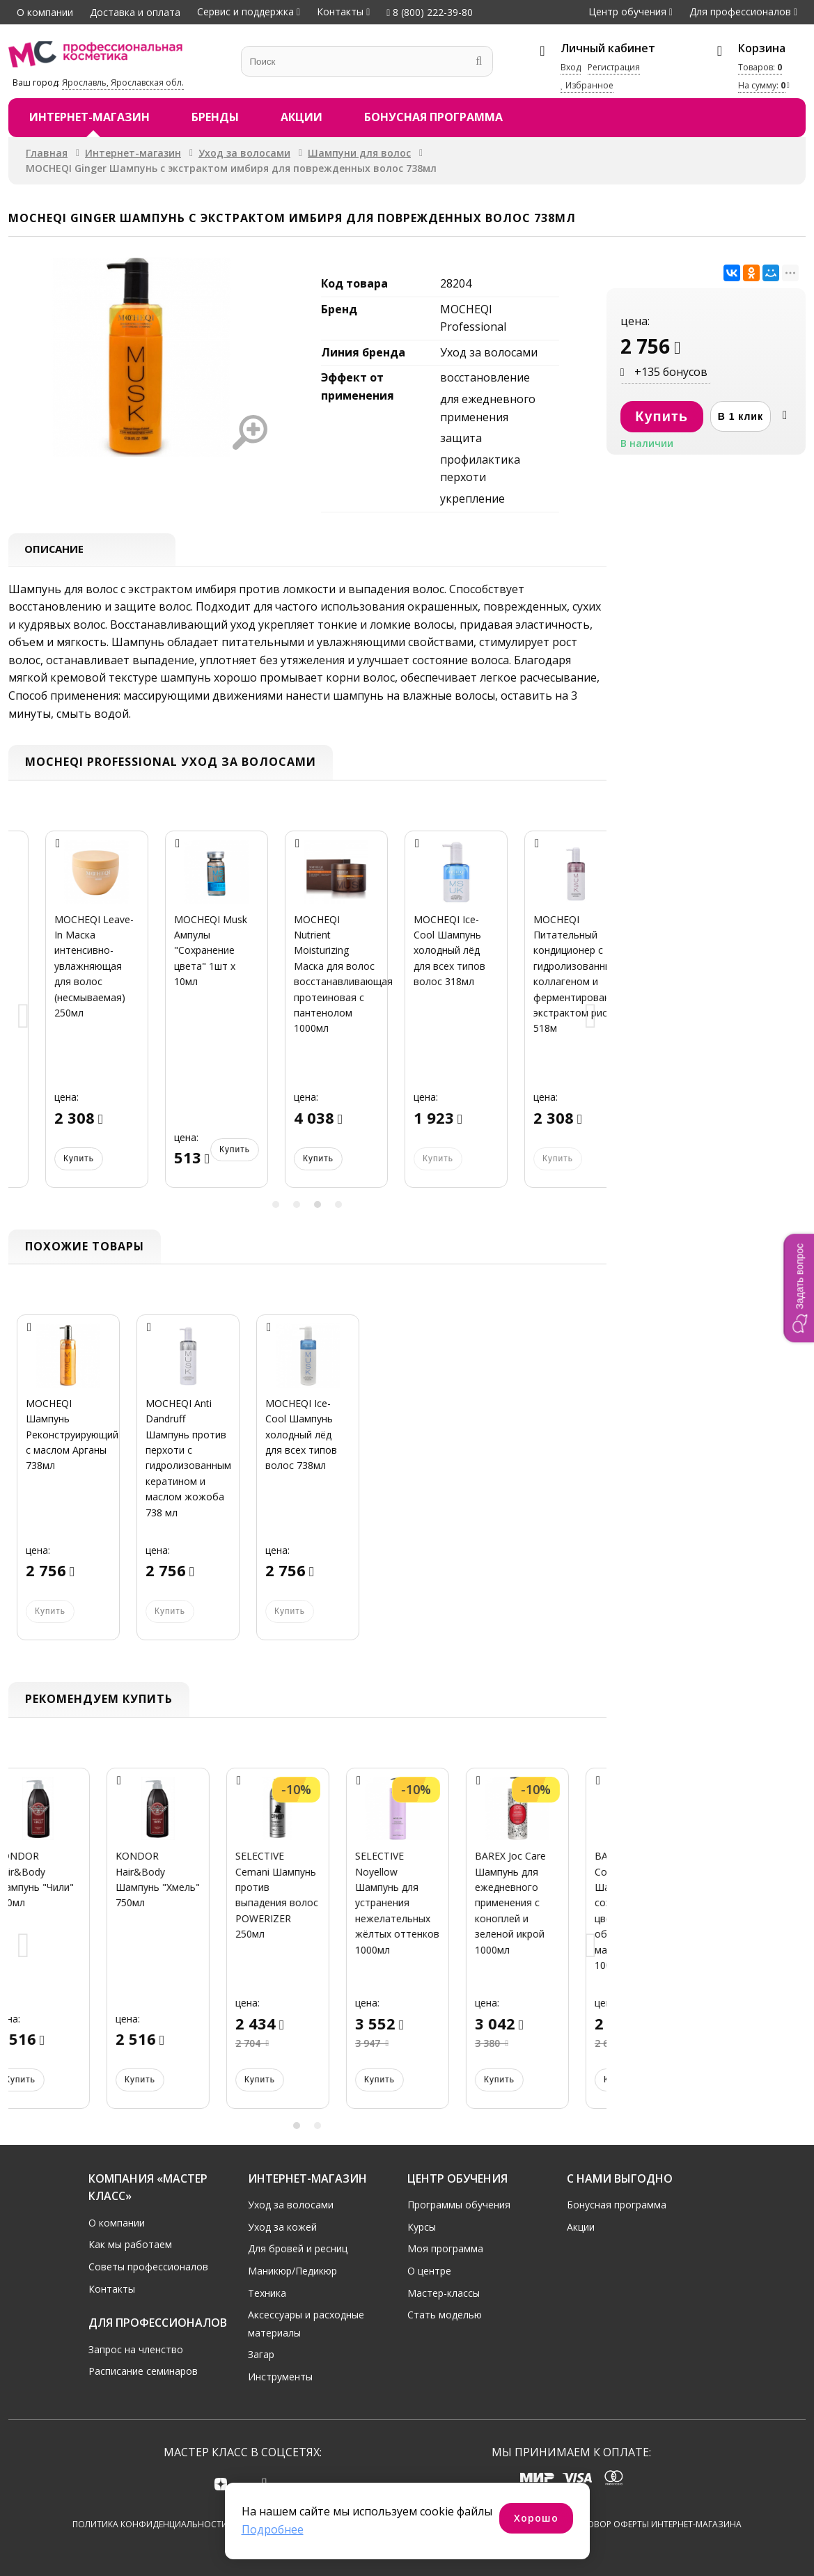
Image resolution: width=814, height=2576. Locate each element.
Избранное (587, 85)
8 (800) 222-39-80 (429, 12)
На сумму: (761, 85)
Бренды (215, 117)
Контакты (340, 11)
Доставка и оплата (135, 12)
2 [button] (297, 1206)
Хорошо (536, 2517)
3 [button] (317, 1206)
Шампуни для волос (359, 152)
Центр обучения (627, 11)
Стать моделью (444, 2313)
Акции (301, 117)
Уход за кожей (282, 2226)
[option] (68, 1020)
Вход (571, 67)
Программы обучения (458, 2203)
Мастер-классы (443, 2291)
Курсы (421, 2226)
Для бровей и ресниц (297, 2247)
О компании (45, 12)
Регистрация (614, 67)
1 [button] (276, 1206)
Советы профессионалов (148, 2265)
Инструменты (280, 2375)
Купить (50, 1160)
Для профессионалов (740, 11)
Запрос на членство (135, 2348)
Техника (267, 2291)
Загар (261, 2353)
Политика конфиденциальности (150, 2525)
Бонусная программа (433, 117)
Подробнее (273, 2529)
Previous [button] (24, 1019)
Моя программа (445, 2247)
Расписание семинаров (143, 2370)
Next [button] (591, 1019)
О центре (429, 2270)
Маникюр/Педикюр (292, 2270)
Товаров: (760, 67)
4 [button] (338, 1206)
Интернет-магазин (89, 117)
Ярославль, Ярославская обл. (123, 82)
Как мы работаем (130, 2243)
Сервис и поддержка (245, 11)
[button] (798, 1288)
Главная (47, 152)
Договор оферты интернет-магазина (656, 2525)
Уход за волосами (244, 152)
